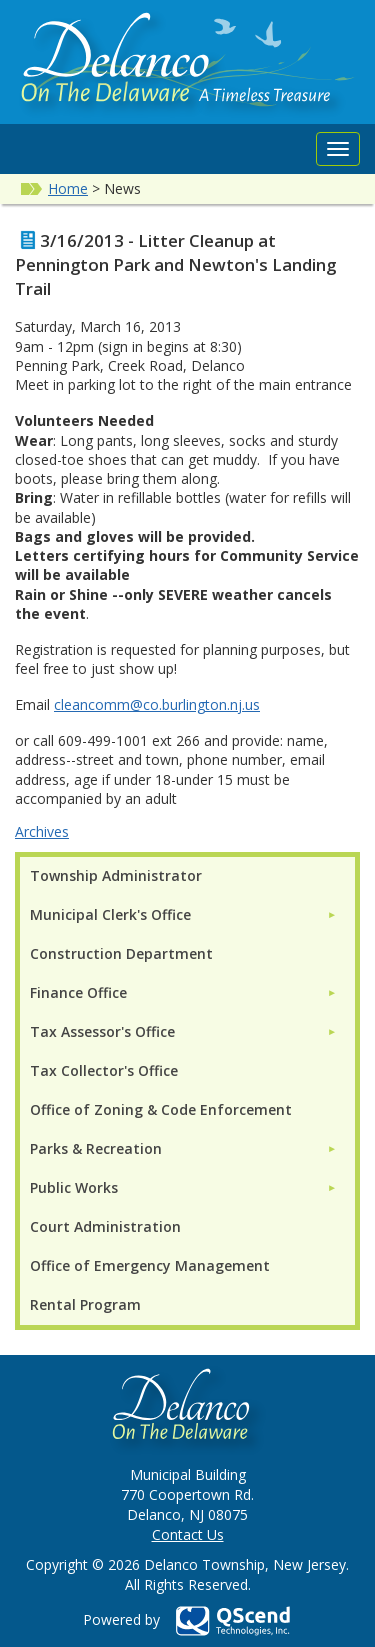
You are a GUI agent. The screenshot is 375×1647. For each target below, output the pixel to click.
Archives (42, 831)
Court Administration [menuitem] (105, 1226)
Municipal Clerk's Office (110, 914)
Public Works (74, 1187)
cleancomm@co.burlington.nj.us (157, 704)
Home (68, 188)
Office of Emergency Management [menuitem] (150, 1265)
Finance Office (78, 992)
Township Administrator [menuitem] (116, 875)
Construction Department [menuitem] (121, 953)
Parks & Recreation (96, 1148)
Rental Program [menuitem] (85, 1304)
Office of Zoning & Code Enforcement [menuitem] (161, 1109)
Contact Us (188, 1534)
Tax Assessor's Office (102, 1031)
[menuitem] (183, 914)
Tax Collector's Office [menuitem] (104, 1070)
